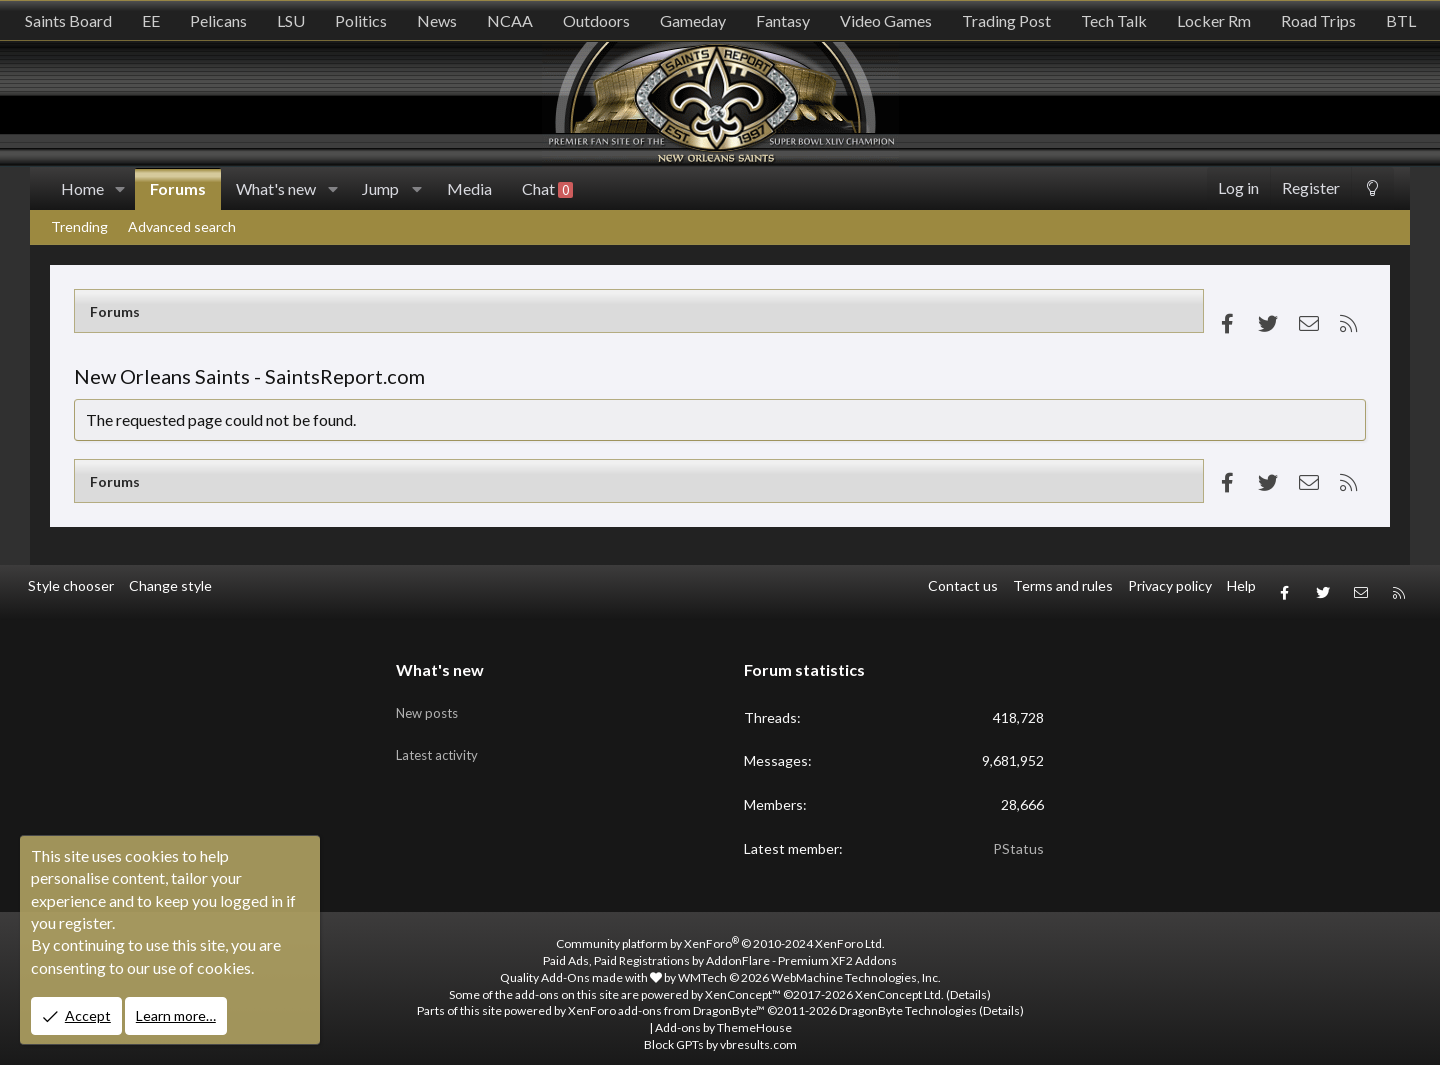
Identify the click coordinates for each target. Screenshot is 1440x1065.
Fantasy (783, 20)
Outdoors (596, 20)
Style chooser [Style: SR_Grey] (71, 585)
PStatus (1018, 835)
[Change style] (1372, 188)
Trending (79, 226)
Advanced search (182, 226)
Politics (361, 20)
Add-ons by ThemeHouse (723, 1014)
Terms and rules (1063, 585)
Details (968, 981)
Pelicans (218, 20)
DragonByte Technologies (908, 998)
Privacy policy (1170, 585)
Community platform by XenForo (720, 930)
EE (151, 20)
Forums (178, 188)
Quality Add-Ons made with (581, 964)
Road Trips (1318, 20)
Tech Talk (1114, 20)
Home (82, 188)
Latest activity (441, 730)
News (437, 20)
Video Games (886, 20)
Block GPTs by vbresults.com (720, 1031)
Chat (547, 189)
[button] (120, 189)
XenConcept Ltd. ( (902, 981)
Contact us (963, 585)
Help (1241, 585)
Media (469, 188)
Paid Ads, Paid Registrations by (720, 947)
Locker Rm (1214, 20)
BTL (1401, 20)
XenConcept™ (743, 981)
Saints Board (68, 20)
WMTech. (809, 964)
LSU (291, 20)
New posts (430, 692)
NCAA (510, 20)
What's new (276, 188)
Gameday (693, 20)
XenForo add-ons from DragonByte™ (666, 998)
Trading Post (1006, 20)
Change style (170, 585)
